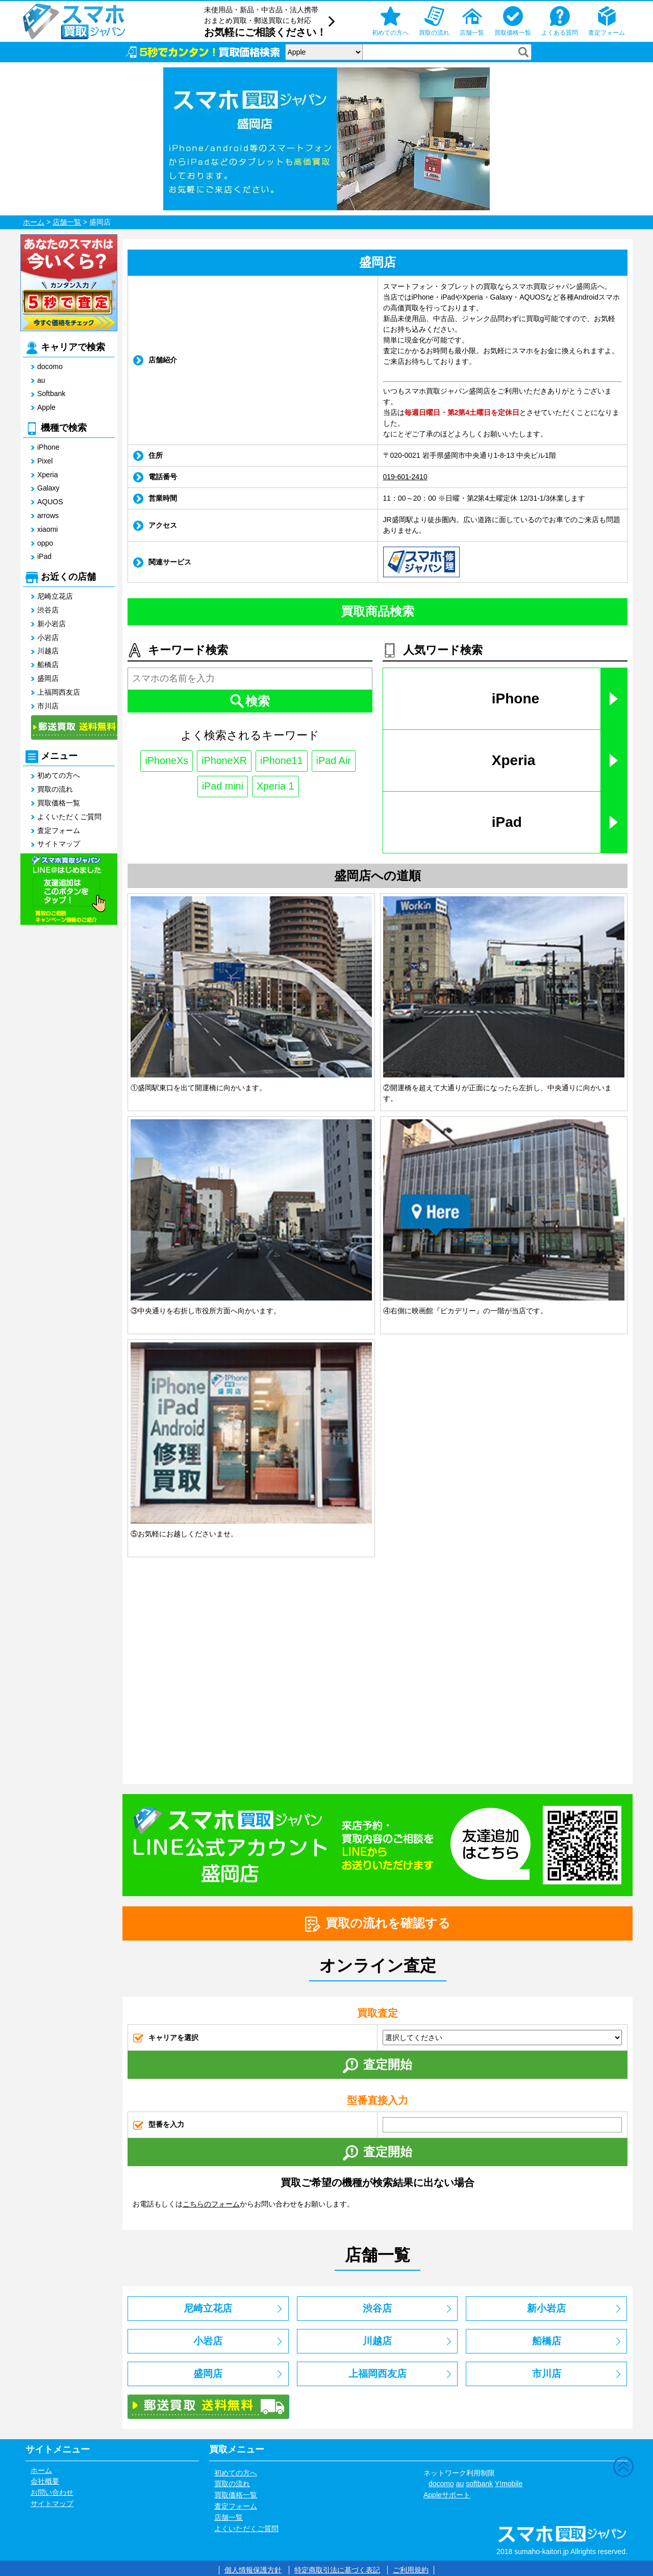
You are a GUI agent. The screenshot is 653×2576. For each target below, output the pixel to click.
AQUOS (50, 502)
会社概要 (45, 2481)
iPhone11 (282, 761)
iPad (44, 556)
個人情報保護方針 (253, 2570)
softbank (479, 2484)
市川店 (48, 706)
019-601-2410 (405, 477)
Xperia (47, 475)
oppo (45, 543)
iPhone (48, 447)
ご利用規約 (411, 2570)
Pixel (45, 461)
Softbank (51, 393)
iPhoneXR (224, 761)
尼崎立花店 (55, 596)
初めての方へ (58, 775)
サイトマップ (58, 844)
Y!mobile (508, 2484)
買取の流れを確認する (377, 1924)
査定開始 (377, 2065)
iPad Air (334, 761)
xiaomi (47, 529)
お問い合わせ (52, 2492)
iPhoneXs (166, 761)
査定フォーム (58, 830)
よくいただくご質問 (69, 817)
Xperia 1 (276, 786)
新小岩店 (51, 624)
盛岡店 (48, 678)
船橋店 (48, 664)
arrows (48, 515)
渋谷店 (48, 610)
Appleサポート (446, 2495)
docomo (50, 366)
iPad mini (222, 786)
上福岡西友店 (58, 692)
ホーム (33, 222)
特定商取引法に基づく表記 (337, 2570)
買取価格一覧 (58, 803)
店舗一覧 (67, 222)
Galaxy (48, 488)
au (41, 380)
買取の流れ (55, 789)
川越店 (48, 651)
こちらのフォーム (211, 2204)
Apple (46, 407)
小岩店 (48, 637)
